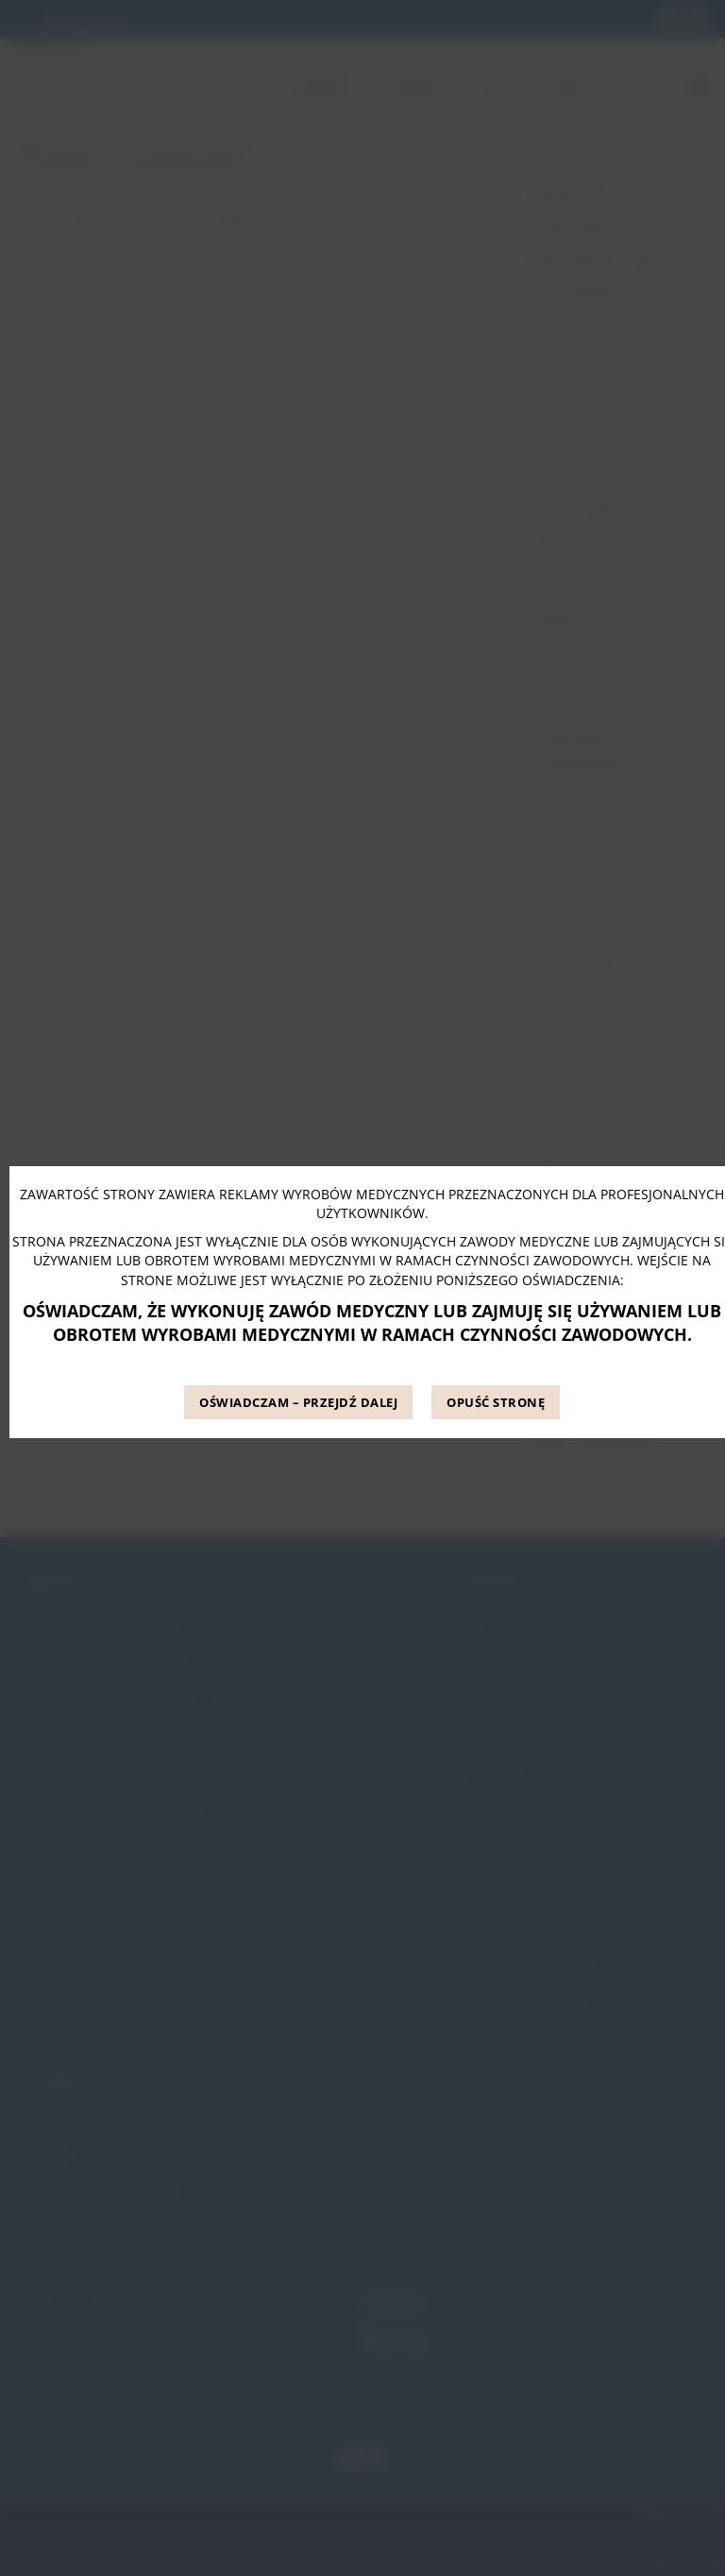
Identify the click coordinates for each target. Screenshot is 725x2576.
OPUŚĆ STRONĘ (496, 1402)
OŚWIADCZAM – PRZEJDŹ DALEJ (298, 1402)
